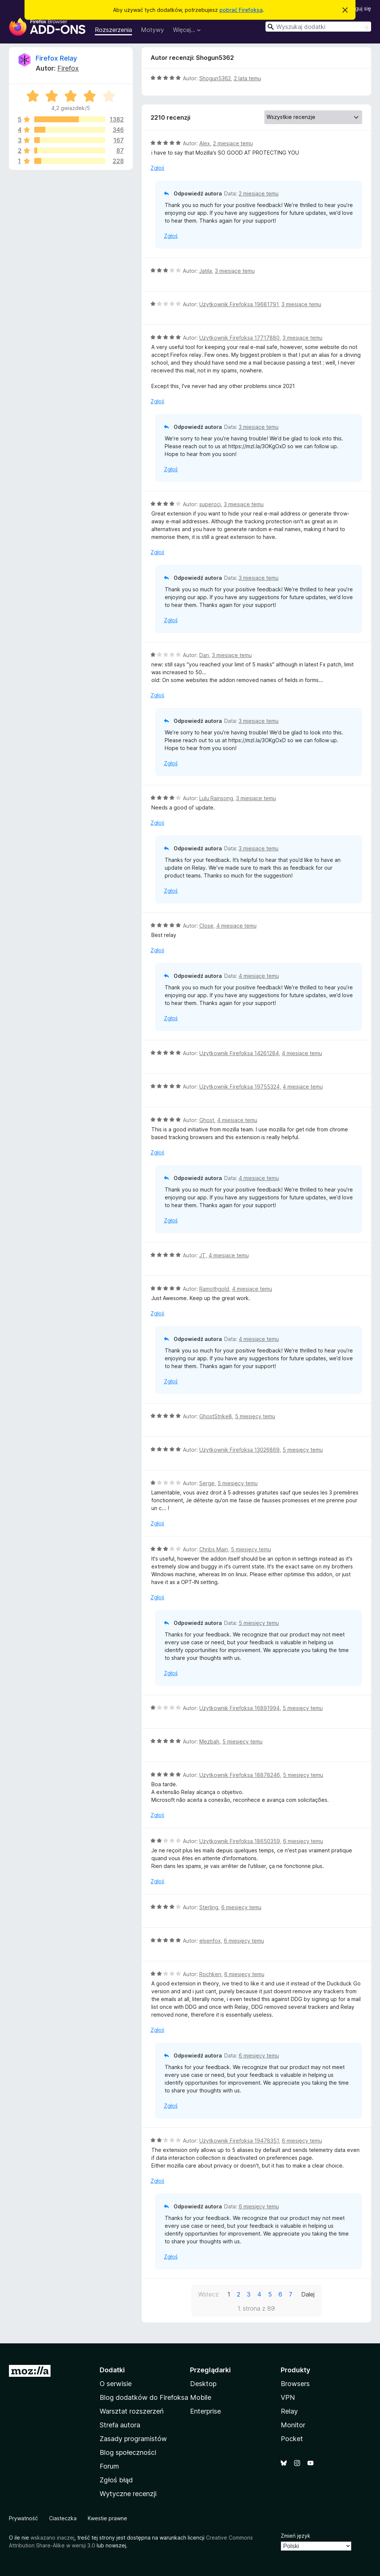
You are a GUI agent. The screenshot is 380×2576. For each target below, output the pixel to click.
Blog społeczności (128, 2452)
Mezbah (209, 1741)
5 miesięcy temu (255, 1416)
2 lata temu (247, 78)
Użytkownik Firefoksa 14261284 (239, 1053)
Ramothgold (214, 1289)
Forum (109, 2466)
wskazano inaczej (52, 2537)
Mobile (200, 2397)
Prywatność (23, 2518)
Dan (204, 655)
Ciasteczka (63, 2518)
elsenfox (210, 1940)
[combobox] (318, 27)
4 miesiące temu (236, 925)
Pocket (292, 2439)
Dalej (308, 2294)
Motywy (152, 29)
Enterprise (205, 2411)
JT (202, 1255)
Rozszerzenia (113, 29)
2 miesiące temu (233, 143)
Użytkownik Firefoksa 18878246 (239, 1775)
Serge (207, 1483)
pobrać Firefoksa (241, 10)
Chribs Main (213, 1549)
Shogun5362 (215, 78)
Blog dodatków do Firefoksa (144, 2397)
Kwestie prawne (107, 2518)
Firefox (68, 68)
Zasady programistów (133, 2439)
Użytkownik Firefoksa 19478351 (239, 2140)
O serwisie (116, 2384)
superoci (210, 504)
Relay (289, 2411)
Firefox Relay (56, 58)
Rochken (210, 1974)
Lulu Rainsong (216, 798)
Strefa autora (120, 2425)
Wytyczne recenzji (128, 2494)
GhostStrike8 (215, 1416)
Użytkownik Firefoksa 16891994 (239, 1708)
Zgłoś (157, 168)
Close (206, 925)
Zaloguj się (357, 8)
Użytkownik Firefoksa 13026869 (239, 1450)
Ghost (206, 1120)
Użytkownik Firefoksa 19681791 (238, 304)
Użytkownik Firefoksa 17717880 (239, 337)
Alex (204, 143)
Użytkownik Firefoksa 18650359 (239, 1841)
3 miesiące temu (235, 271)
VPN (288, 2397)
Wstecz (208, 2294)
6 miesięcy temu (303, 1841)
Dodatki (112, 2370)
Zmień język (295, 2536)
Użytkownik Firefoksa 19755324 (239, 1086)
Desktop (203, 2384)
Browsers (295, 2384)
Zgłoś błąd (116, 2480)
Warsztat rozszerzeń (132, 2411)
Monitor (293, 2425)
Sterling (208, 1907)
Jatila (205, 271)
